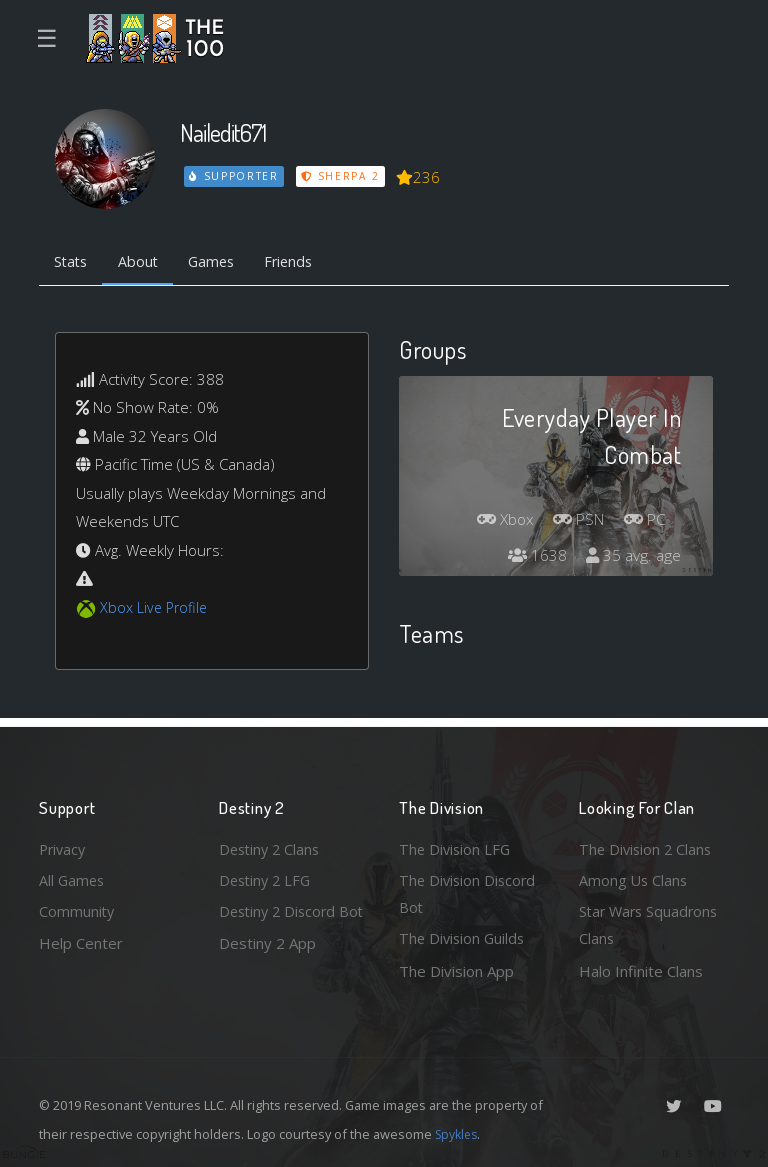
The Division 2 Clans (647, 845)
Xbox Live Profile (155, 609)
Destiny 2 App (267, 971)
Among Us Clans (634, 877)
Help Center (81, 942)
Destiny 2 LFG (267, 877)
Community (77, 910)
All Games (73, 877)
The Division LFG (456, 845)
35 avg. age (632, 559)
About (143, 263)
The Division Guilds (464, 938)
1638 (534, 559)
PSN (573, 523)
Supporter (235, 176)
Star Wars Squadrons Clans (651, 924)
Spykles (458, 1134)
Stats (73, 263)
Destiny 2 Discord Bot (280, 924)
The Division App (456, 971)
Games (220, 263)
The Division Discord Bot (469, 891)
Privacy (64, 845)
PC (643, 523)
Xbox (495, 523)
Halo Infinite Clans (641, 971)
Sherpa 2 (342, 176)
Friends (302, 263)
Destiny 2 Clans (272, 845)
